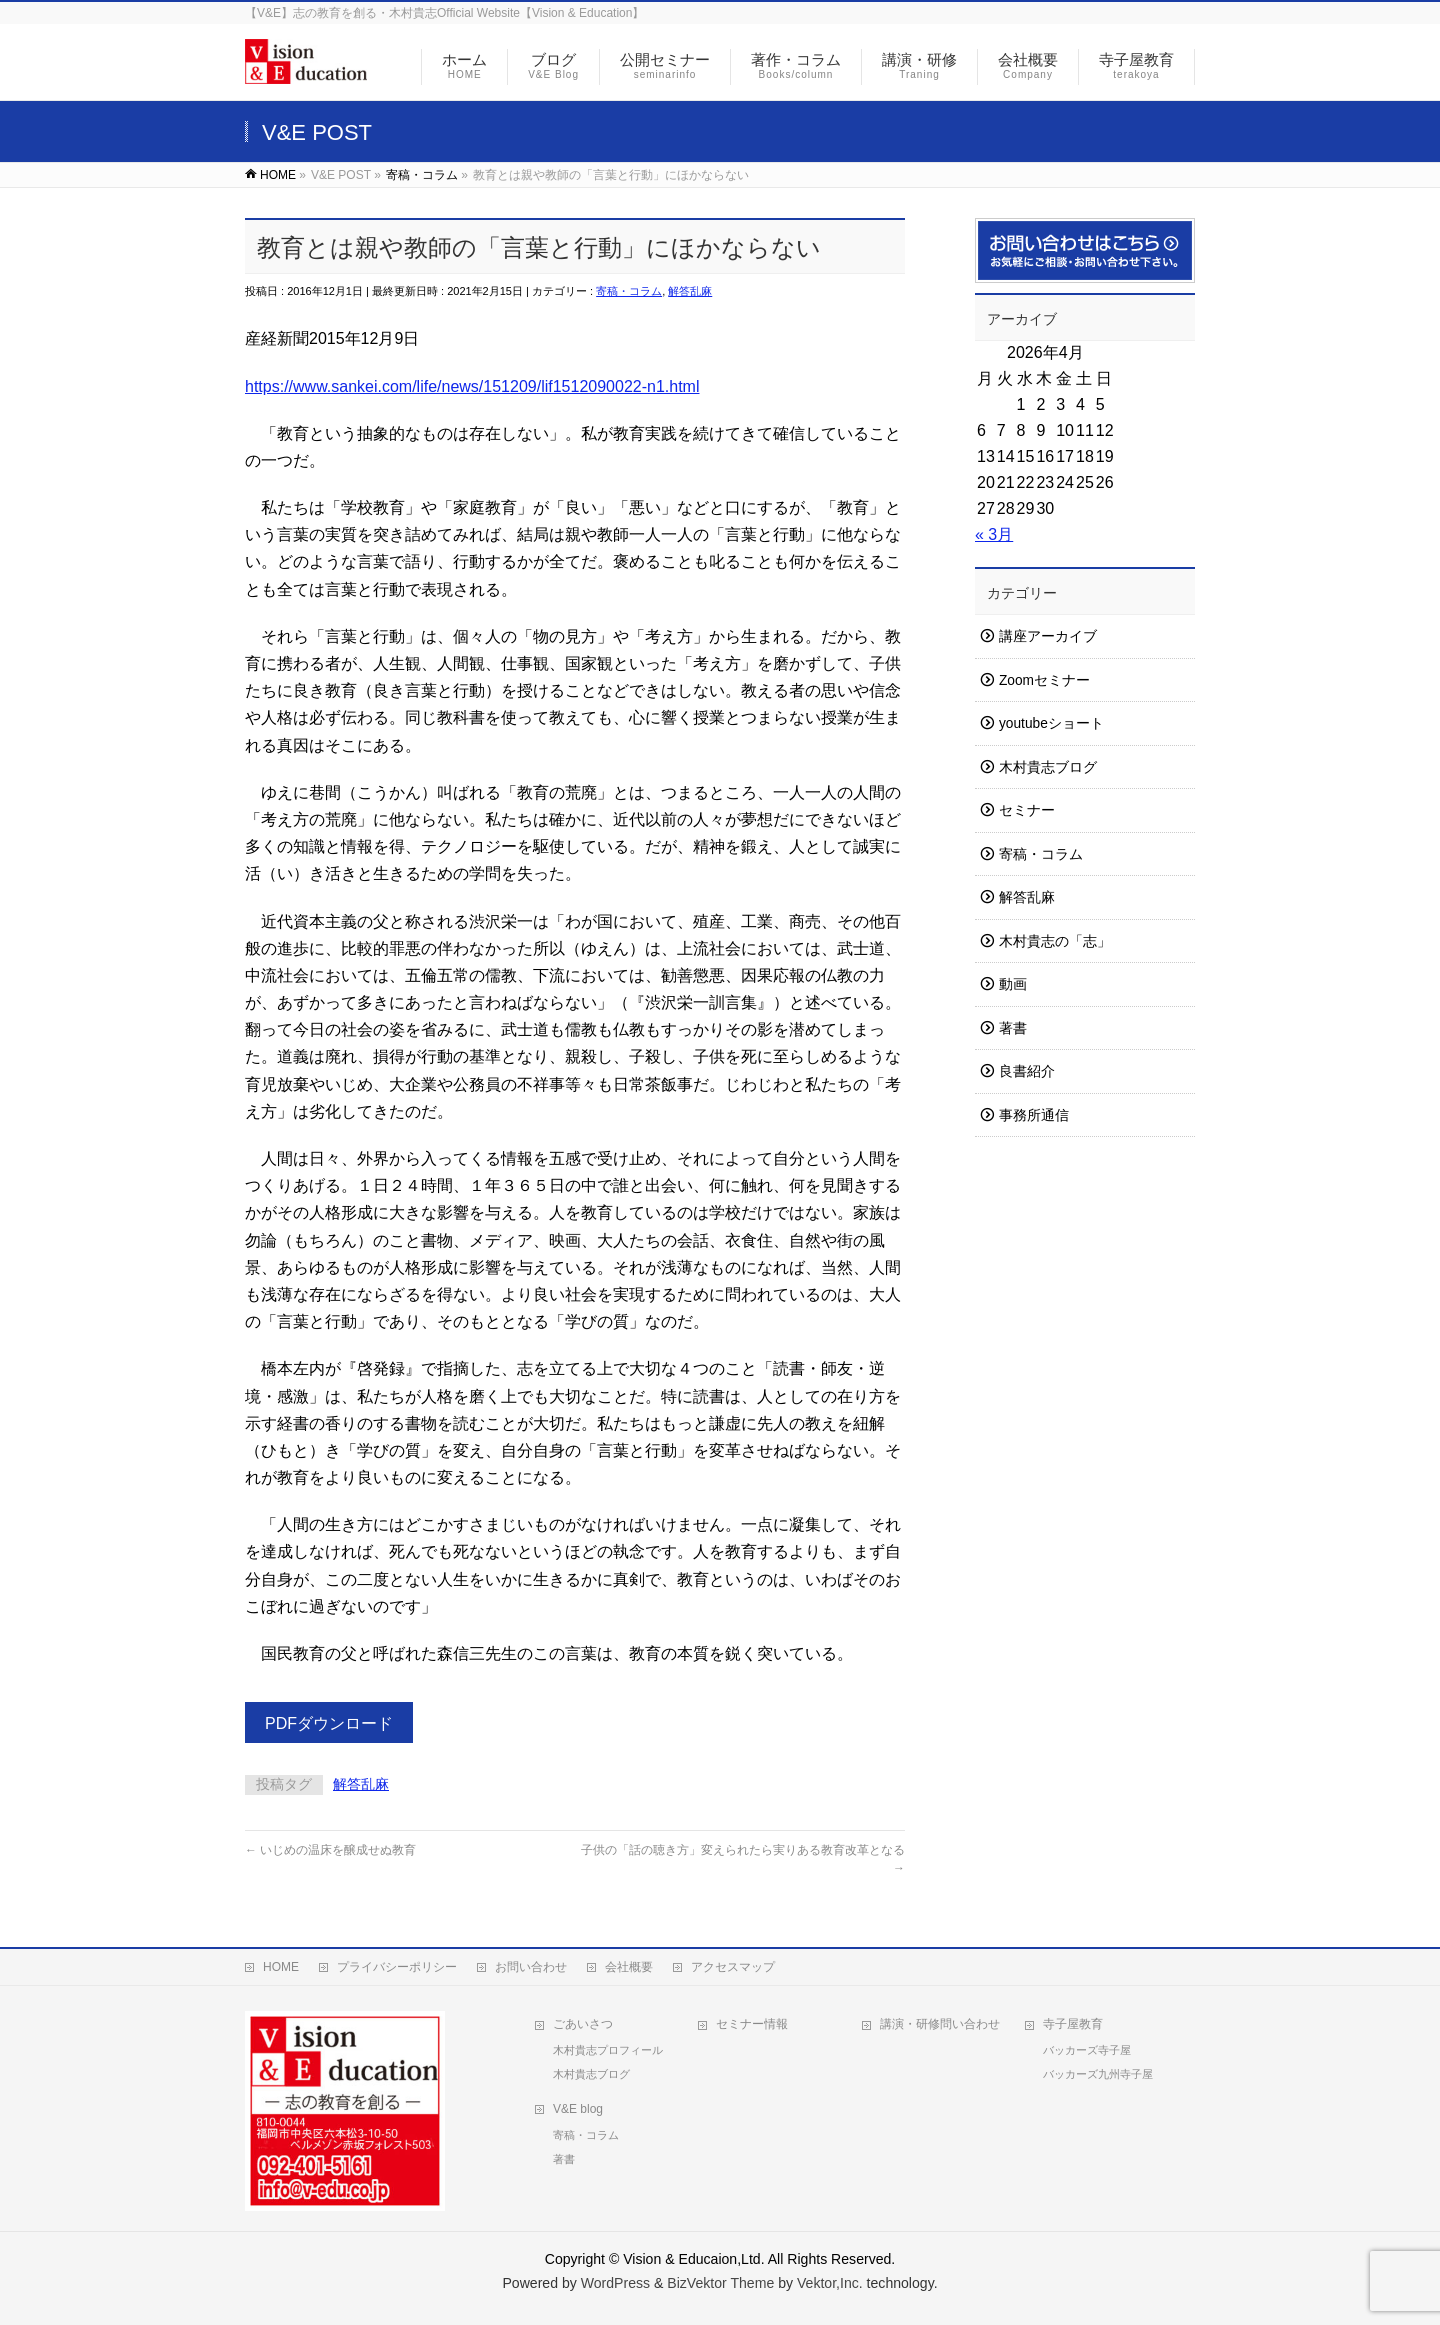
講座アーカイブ (1048, 636)
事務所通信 (1034, 1115)
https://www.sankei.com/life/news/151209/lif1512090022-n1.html (472, 386)
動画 (1013, 984)
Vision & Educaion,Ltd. (693, 2259)
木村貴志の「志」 (1055, 941)
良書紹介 (1027, 1071)
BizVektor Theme (720, 2283)
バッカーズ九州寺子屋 (1098, 2074)
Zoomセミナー (1044, 680)
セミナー (1027, 810)
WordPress (615, 2283)
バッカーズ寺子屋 (1087, 2050)
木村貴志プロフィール (608, 2050)
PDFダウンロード (329, 1723)
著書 (1013, 1028)
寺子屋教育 (1073, 2024)
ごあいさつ (583, 2024)
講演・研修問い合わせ (940, 2024)
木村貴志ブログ (1048, 767)
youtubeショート (1051, 723)
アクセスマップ (733, 1967)
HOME (281, 1967)
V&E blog (578, 2109)
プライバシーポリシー (397, 1967)
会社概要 (629, 1967)
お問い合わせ (531, 1967)
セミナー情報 (752, 2024)
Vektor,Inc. (830, 2283)
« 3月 (994, 534)
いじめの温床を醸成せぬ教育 (330, 1850)
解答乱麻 (690, 291)
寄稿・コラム (629, 291)
